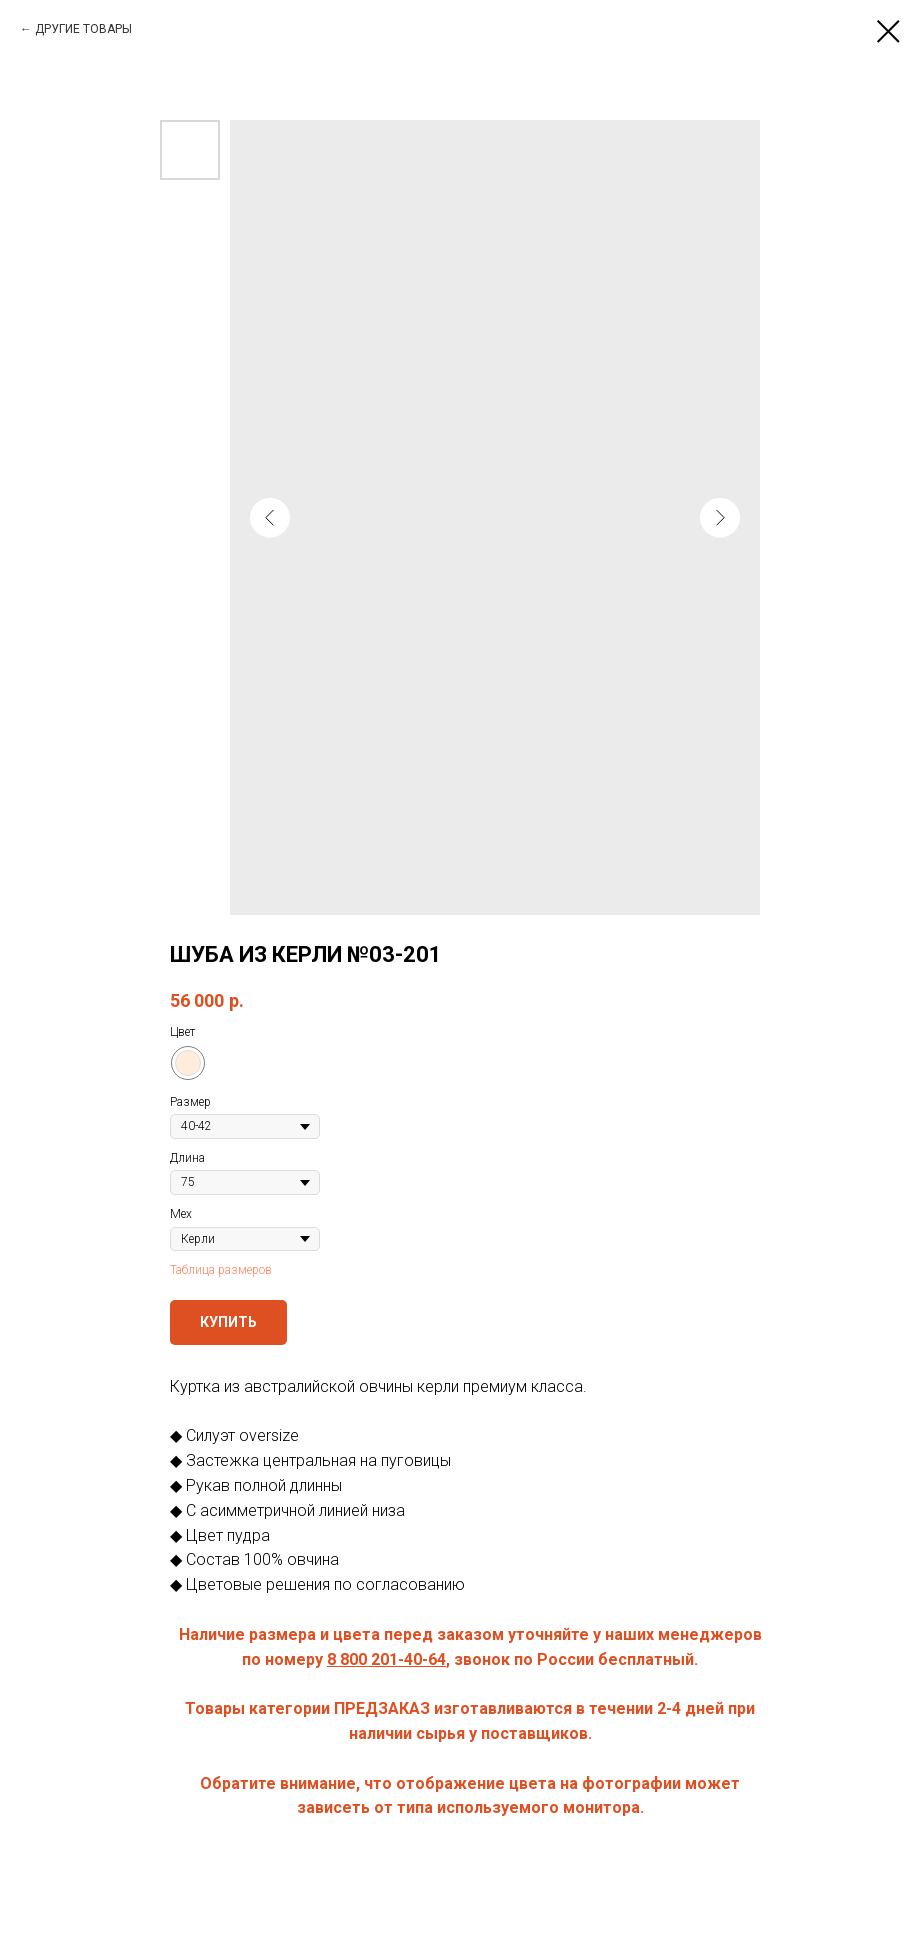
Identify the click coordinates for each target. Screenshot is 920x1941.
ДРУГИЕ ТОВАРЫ (83, 29)
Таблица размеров (221, 1270)
